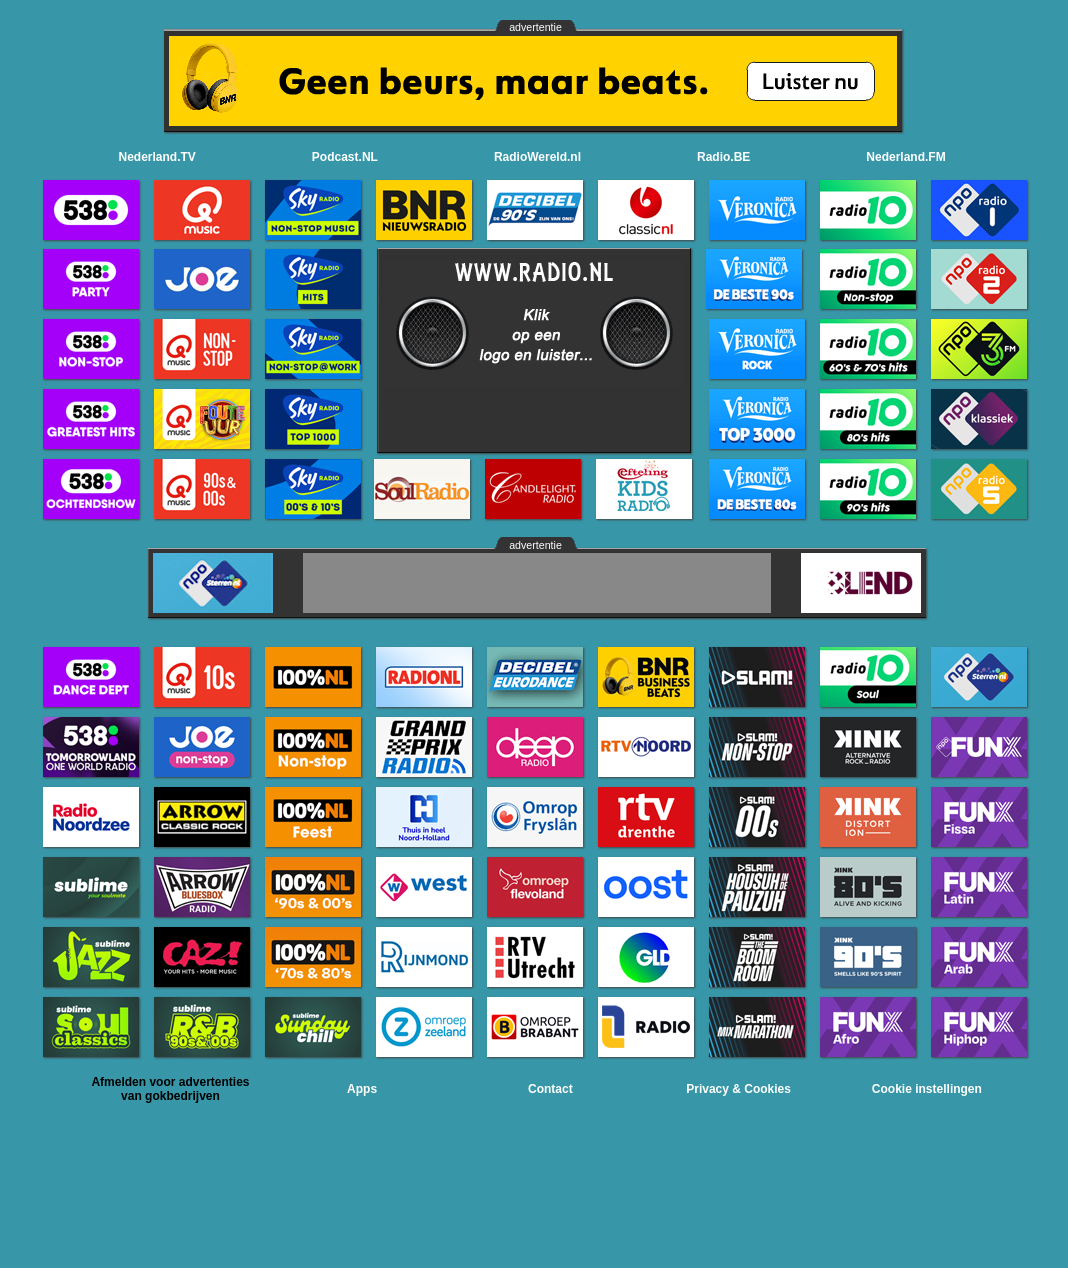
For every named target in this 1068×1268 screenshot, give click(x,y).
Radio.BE (723, 157)
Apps (362, 1089)
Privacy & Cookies (738, 1089)
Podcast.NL (345, 157)
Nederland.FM (905, 157)
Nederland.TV (157, 157)
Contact (550, 1089)
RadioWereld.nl (537, 157)
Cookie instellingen (927, 1089)
